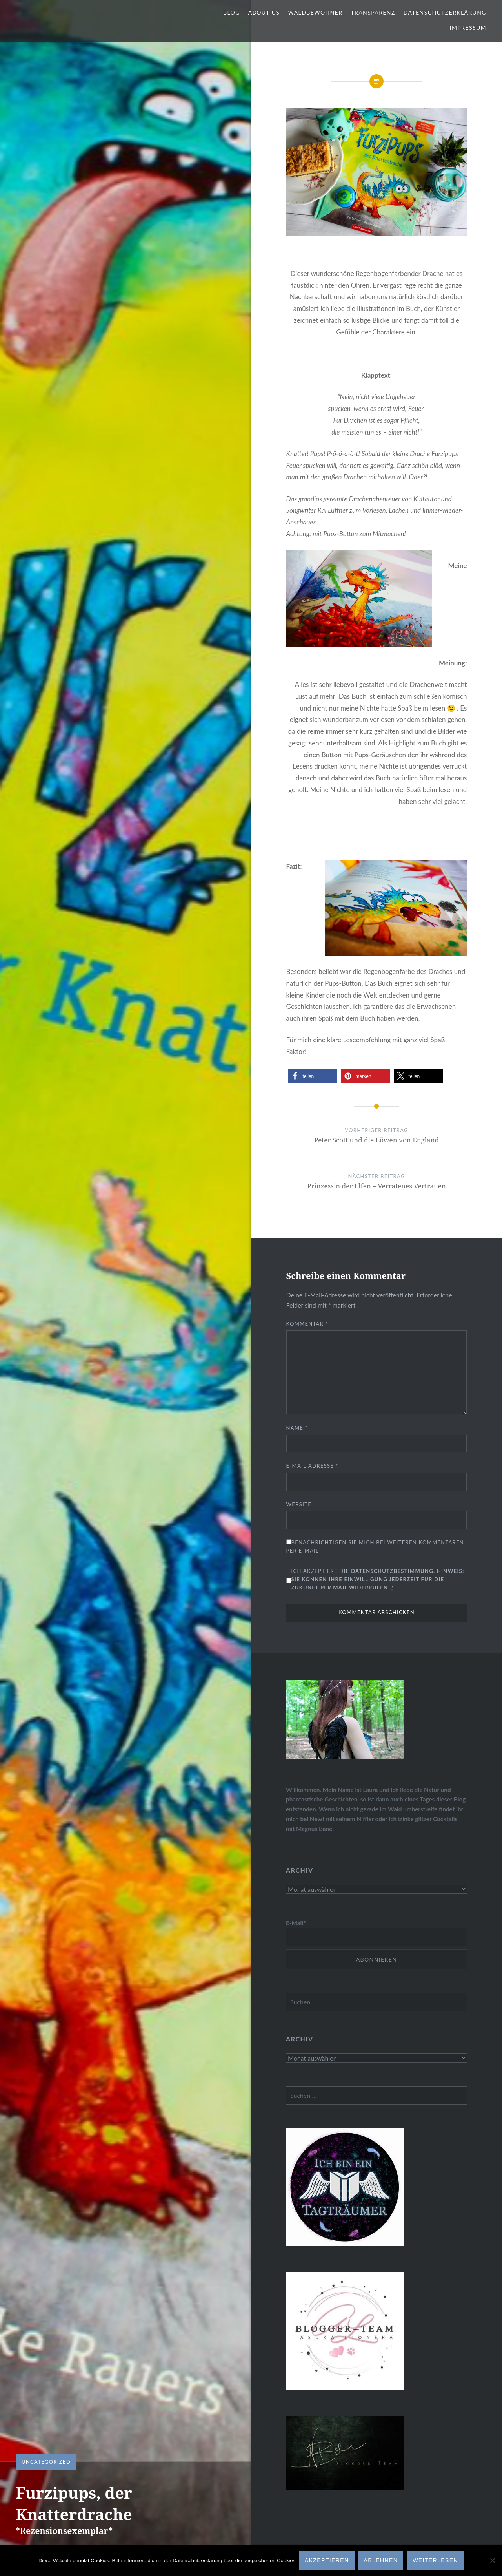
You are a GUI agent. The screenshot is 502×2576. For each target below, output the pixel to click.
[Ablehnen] (492, 2561)
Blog (231, 12)
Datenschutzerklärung (445, 12)
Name (297, 1428)
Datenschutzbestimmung (392, 1571)
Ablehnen (381, 2560)
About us (264, 12)
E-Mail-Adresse (312, 1466)
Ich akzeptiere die (377, 1579)
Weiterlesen (435, 2560)
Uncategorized (46, 2462)
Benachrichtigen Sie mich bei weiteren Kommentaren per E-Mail (375, 1546)
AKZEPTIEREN (327, 2560)
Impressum (468, 27)
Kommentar (307, 1324)
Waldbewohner (315, 12)
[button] (312, 1076)
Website (298, 1504)
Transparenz (373, 12)
